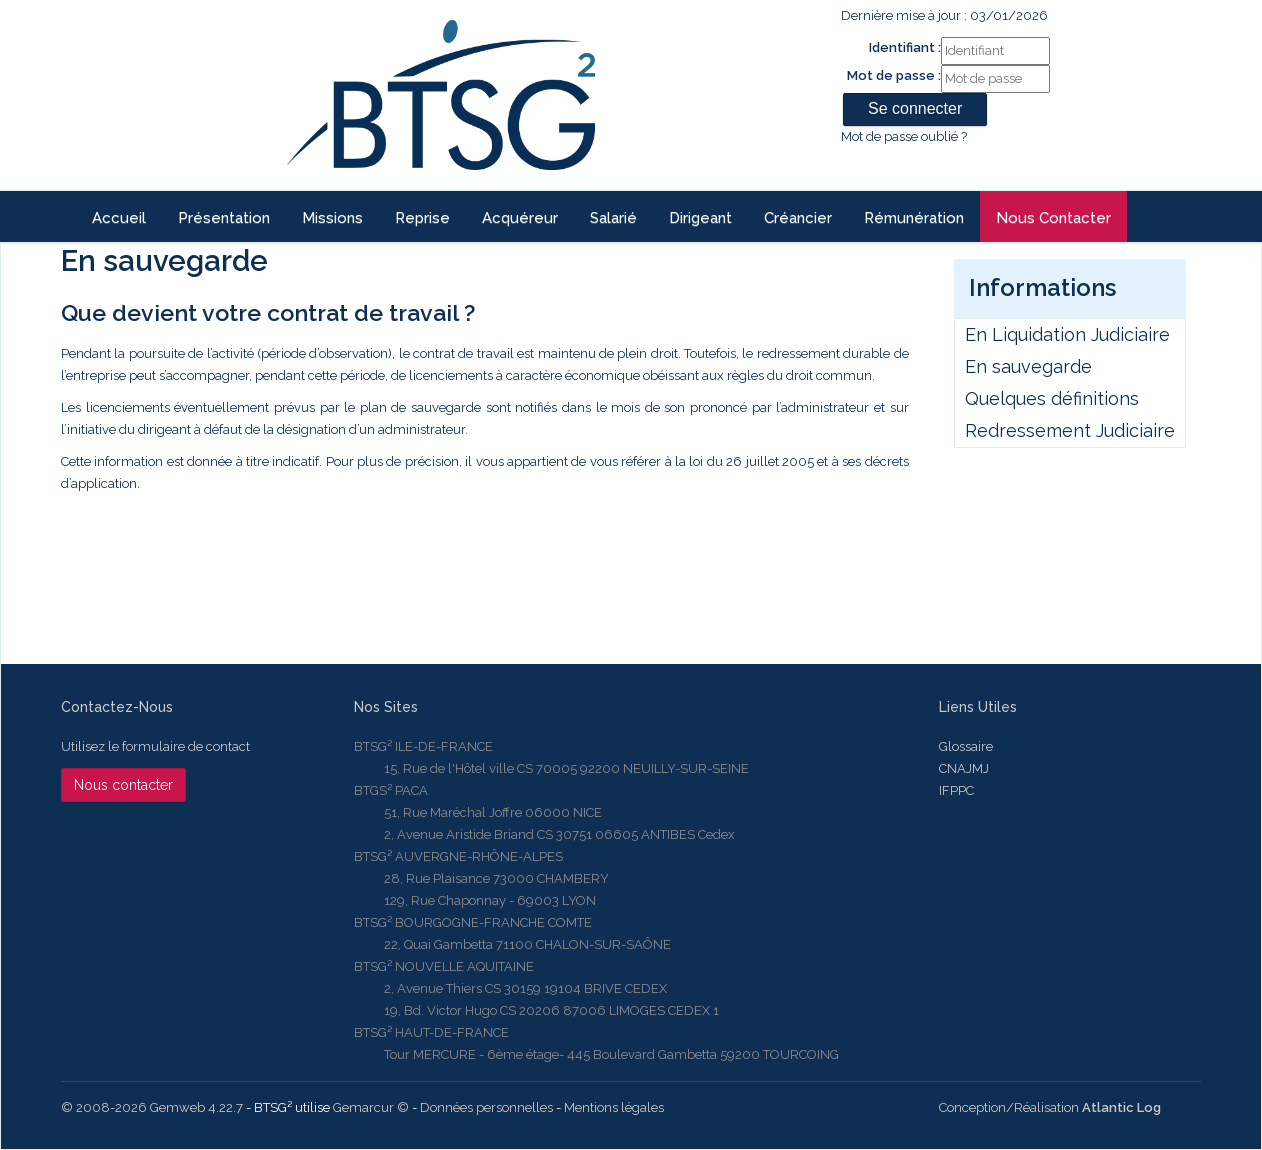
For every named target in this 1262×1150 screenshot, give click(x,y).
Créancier (798, 218)
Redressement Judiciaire (1070, 430)
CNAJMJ (964, 768)
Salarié (613, 218)
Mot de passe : (894, 75)
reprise (422, 218)
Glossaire (966, 746)
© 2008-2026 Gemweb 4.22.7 (152, 1107)
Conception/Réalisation (1050, 1107)
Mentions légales (614, 1107)
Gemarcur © (371, 1107)
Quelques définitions (1052, 398)
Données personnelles (486, 1107)
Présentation (224, 218)
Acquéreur (520, 218)
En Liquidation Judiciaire (1067, 334)
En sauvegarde (1028, 366)
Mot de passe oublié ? (904, 136)
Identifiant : (905, 47)
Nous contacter (1053, 218)
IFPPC (956, 790)
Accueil (119, 218)
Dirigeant (700, 218)
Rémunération (914, 218)
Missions (332, 218)
